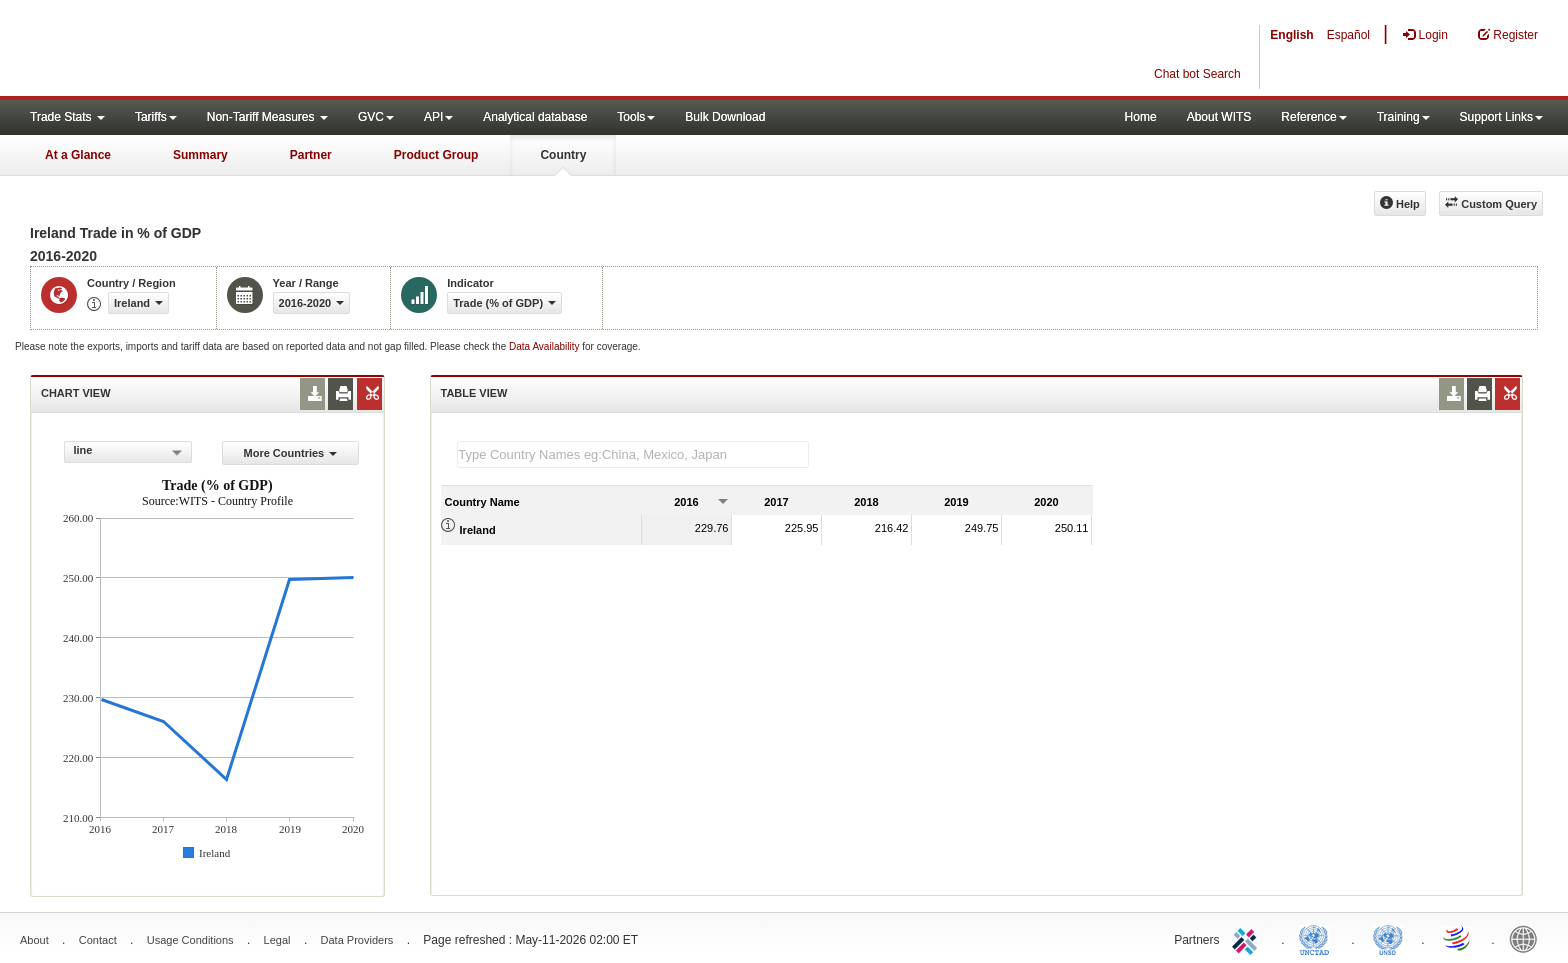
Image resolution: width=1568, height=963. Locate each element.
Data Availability (545, 346)
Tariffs (156, 117)
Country (563, 155)
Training (1403, 117)
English (1291, 35)
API (438, 117)
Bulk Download (725, 117)
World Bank (1528, 938)
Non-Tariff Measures (267, 117)
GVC (376, 117)
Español (1348, 35)
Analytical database (535, 117)
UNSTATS (1388, 938)
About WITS (1219, 117)
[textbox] (633, 454)
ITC (1248, 938)
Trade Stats (67, 117)
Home (1141, 117)
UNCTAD (1318, 938)
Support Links (1501, 117)
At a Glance (78, 155)
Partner (311, 155)
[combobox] (128, 452)
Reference (1313, 117)
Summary (200, 155)
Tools (636, 117)
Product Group (436, 155)
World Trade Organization (1458, 938)
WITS (200, 50)
